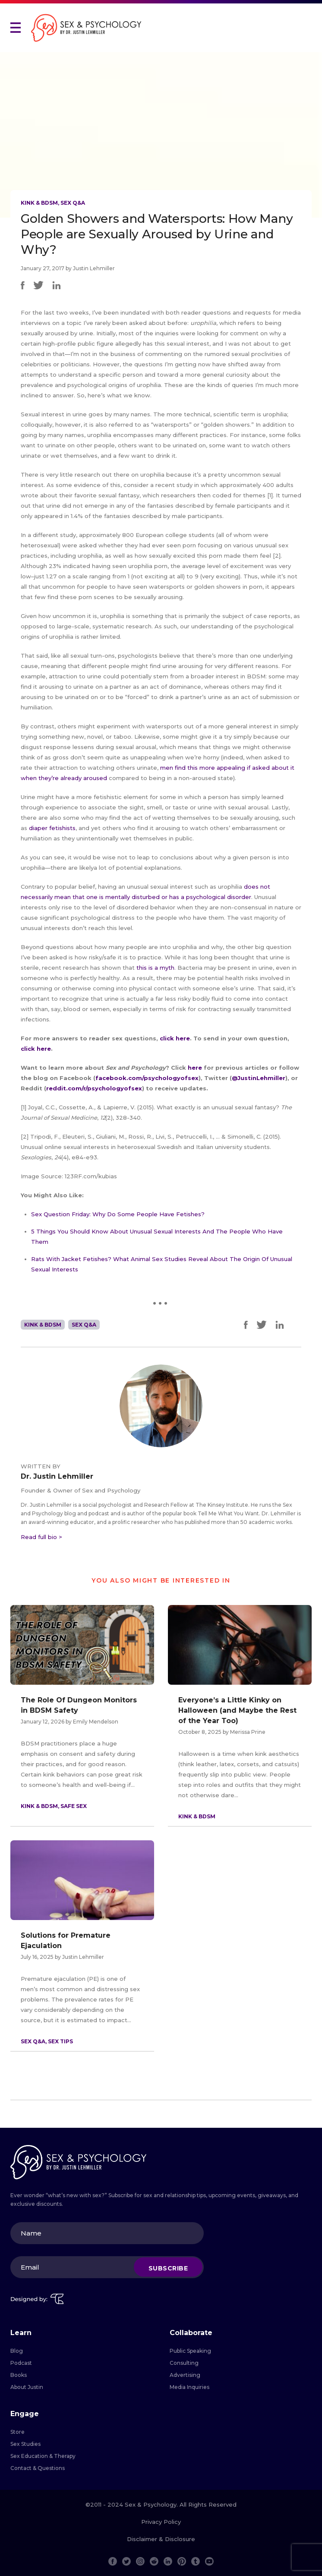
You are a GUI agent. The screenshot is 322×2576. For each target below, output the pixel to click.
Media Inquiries (189, 2387)
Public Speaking (190, 2351)
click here (175, 1038)
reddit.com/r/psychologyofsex (94, 1088)
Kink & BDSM (39, 203)
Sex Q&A (72, 203)
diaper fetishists (52, 827)
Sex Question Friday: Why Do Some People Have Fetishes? (118, 1214)
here (196, 1067)
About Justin (26, 2387)
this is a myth (155, 967)
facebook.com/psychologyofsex (147, 1077)
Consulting (184, 2363)
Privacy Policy (161, 2521)
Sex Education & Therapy (43, 2456)
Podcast (21, 2363)
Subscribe (168, 2268)
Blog (16, 2351)
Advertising (185, 2375)
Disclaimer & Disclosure (161, 2538)
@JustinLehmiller (258, 1077)
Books (18, 2375)
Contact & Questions (37, 2468)
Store (17, 2432)
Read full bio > (41, 1536)
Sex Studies (25, 2444)
